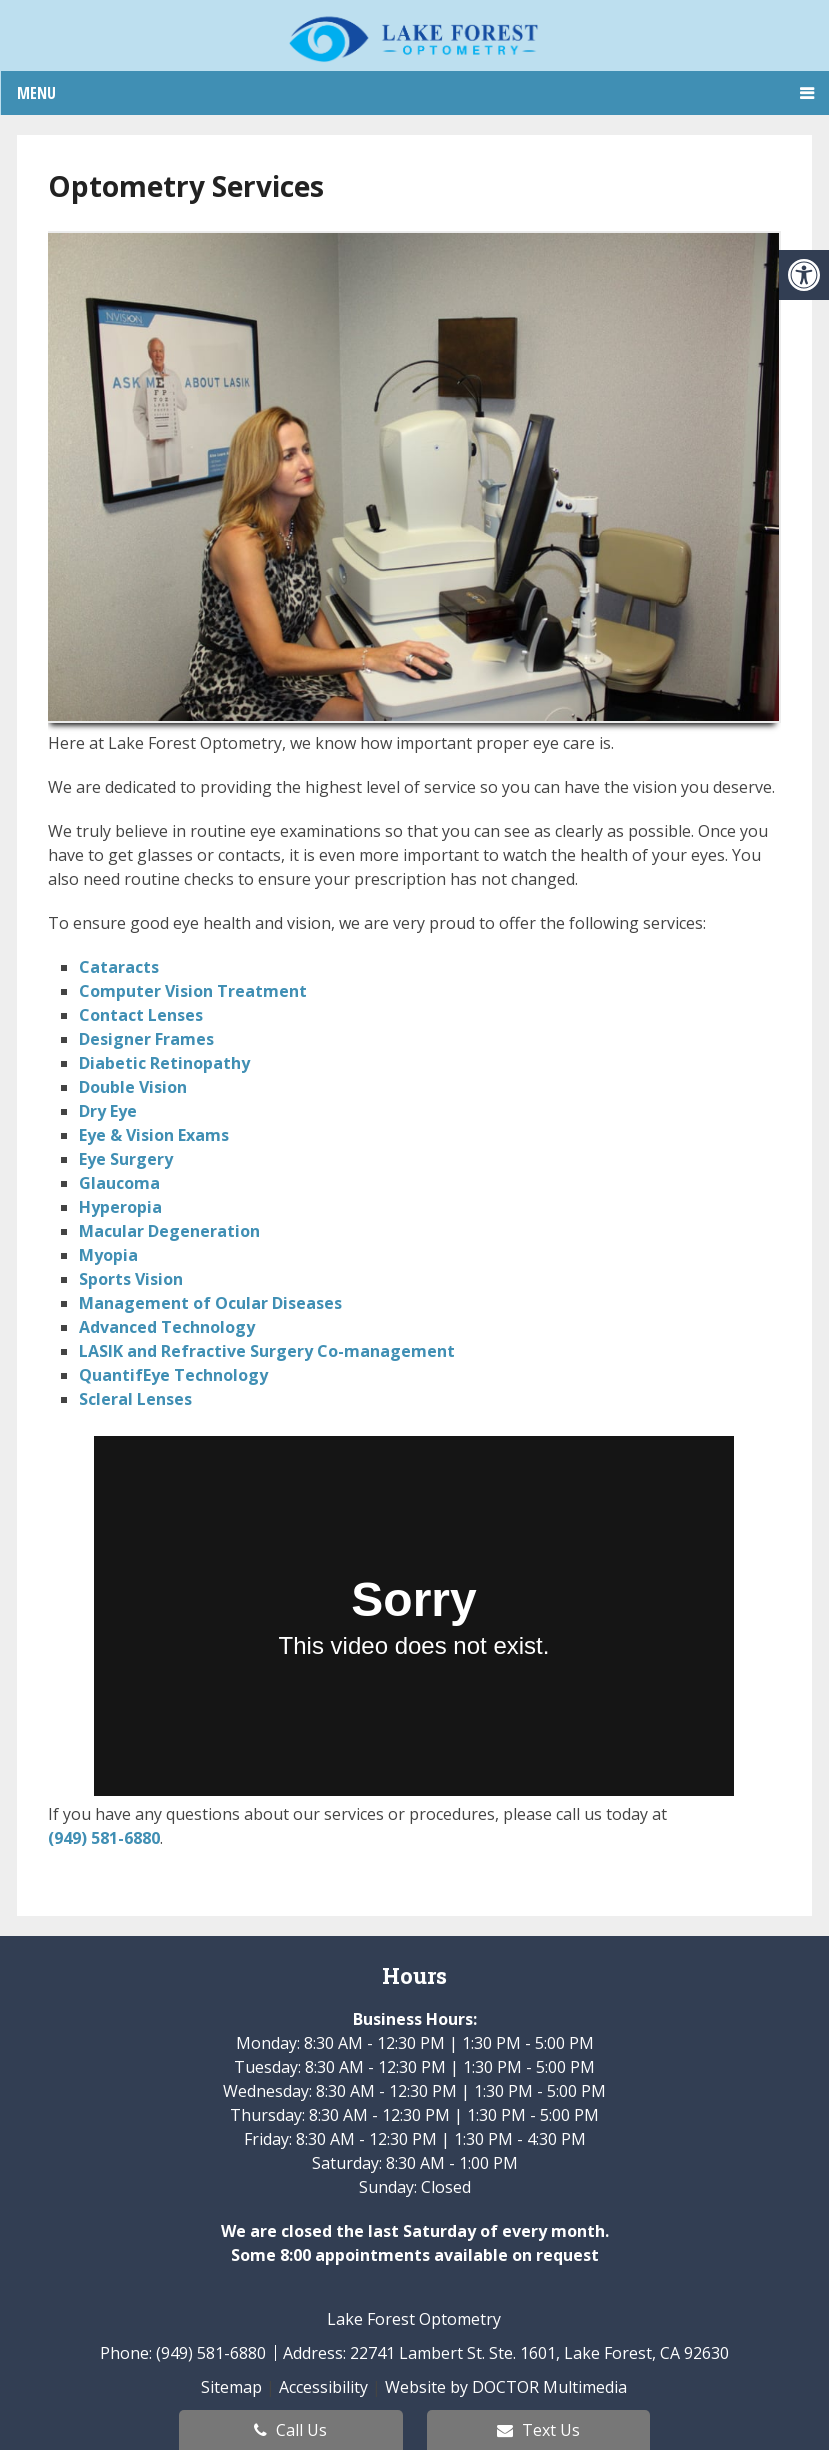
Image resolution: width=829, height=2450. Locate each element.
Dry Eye (108, 1111)
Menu (36, 93)
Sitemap (231, 2387)
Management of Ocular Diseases (210, 1303)
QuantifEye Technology (173, 1375)
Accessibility (323, 2387)
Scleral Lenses (135, 1399)
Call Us (290, 2430)
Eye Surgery (126, 1159)
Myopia (108, 1255)
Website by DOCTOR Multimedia (506, 2387)
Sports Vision (131, 1279)
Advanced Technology (167, 1327)
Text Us (538, 2430)
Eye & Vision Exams (154, 1135)
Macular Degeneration (169, 1231)
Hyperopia (120, 1207)
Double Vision (133, 1087)
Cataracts (119, 967)
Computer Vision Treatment (193, 991)
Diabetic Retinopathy (164, 1063)
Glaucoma (119, 1183)
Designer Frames (146, 1039)
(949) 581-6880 (104, 1838)
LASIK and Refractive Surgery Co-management (267, 1351)
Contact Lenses (141, 1015)
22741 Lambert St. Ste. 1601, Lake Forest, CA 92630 (539, 2353)
